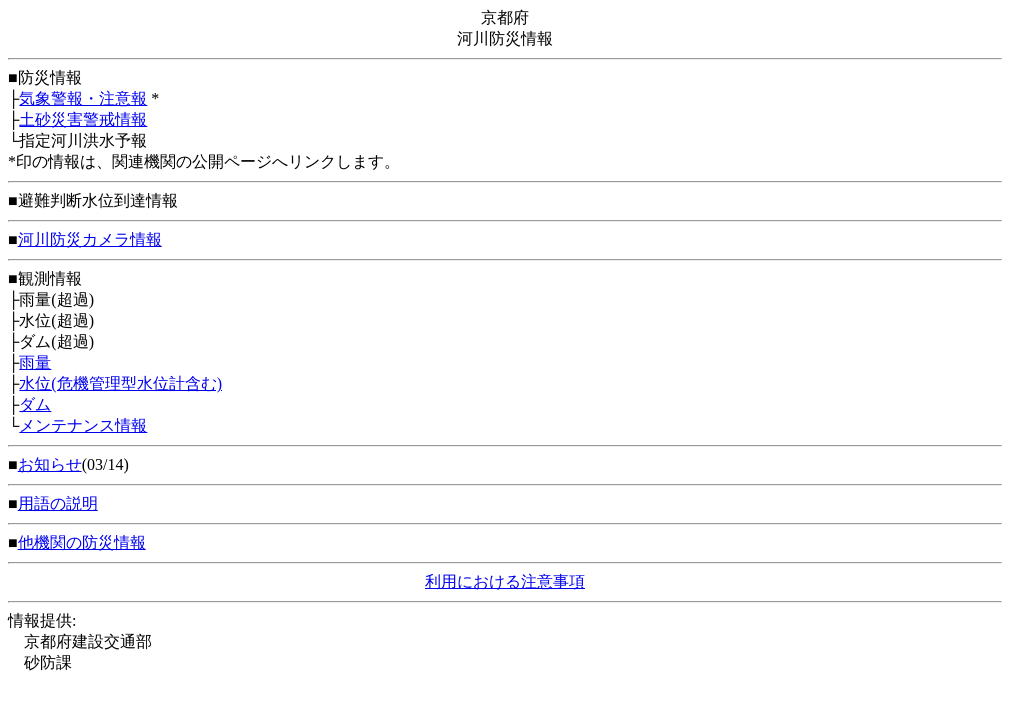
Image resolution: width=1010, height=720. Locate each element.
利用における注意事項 (505, 581)
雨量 (35, 362)
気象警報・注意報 (83, 98)
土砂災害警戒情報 (83, 119)
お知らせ (50, 464)
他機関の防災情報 (82, 542)
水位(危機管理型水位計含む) (120, 383)
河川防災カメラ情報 (90, 239)
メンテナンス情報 (83, 425)
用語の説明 (58, 503)
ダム (35, 404)
